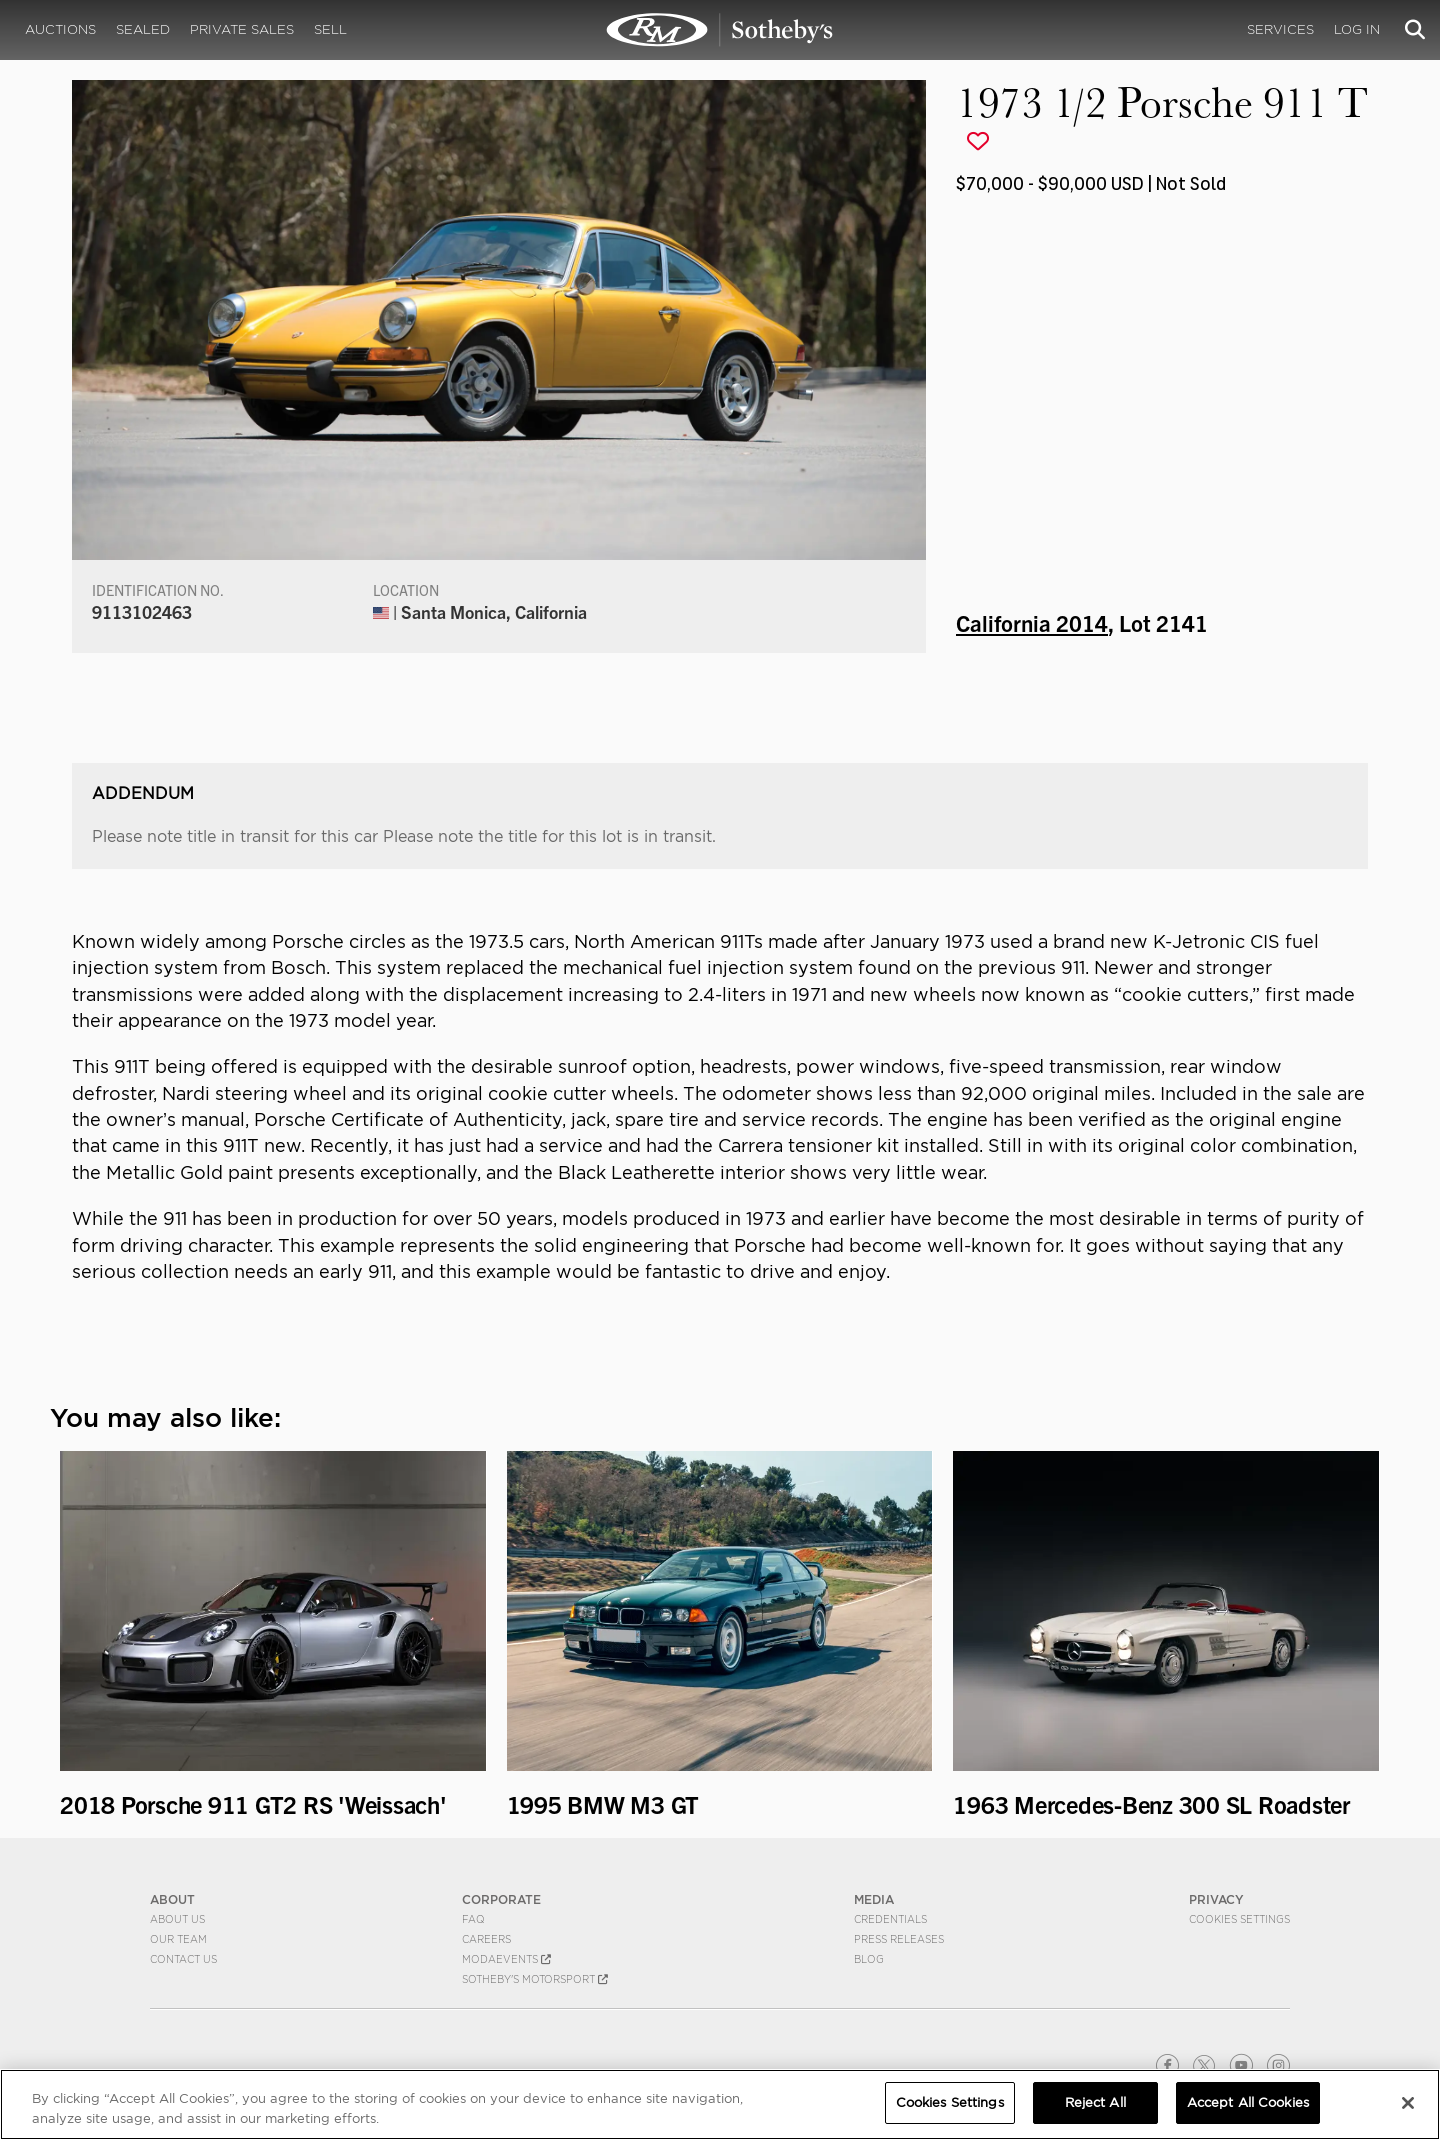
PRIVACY (1216, 1899)
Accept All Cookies (1248, 2102)
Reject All (1095, 2102)
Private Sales (242, 29)
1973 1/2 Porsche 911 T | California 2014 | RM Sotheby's (720, 30)
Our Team (178, 1939)
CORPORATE (501, 1899)
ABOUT (172, 1899)
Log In (1357, 29)
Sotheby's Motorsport (535, 1979)
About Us (177, 1919)
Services (1280, 29)
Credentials (890, 1919)
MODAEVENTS (506, 1959)
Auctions (60, 29)
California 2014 (1032, 622)
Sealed (143, 29)
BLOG (869, 1959)
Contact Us (183, 1959)
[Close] (1408, 2103)
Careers (486, 1939)
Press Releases (899, 1939)
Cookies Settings (1239, 1919)
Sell (330, 29)
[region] (720, 2104)
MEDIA (874, 1899)
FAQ (473, 1919)
